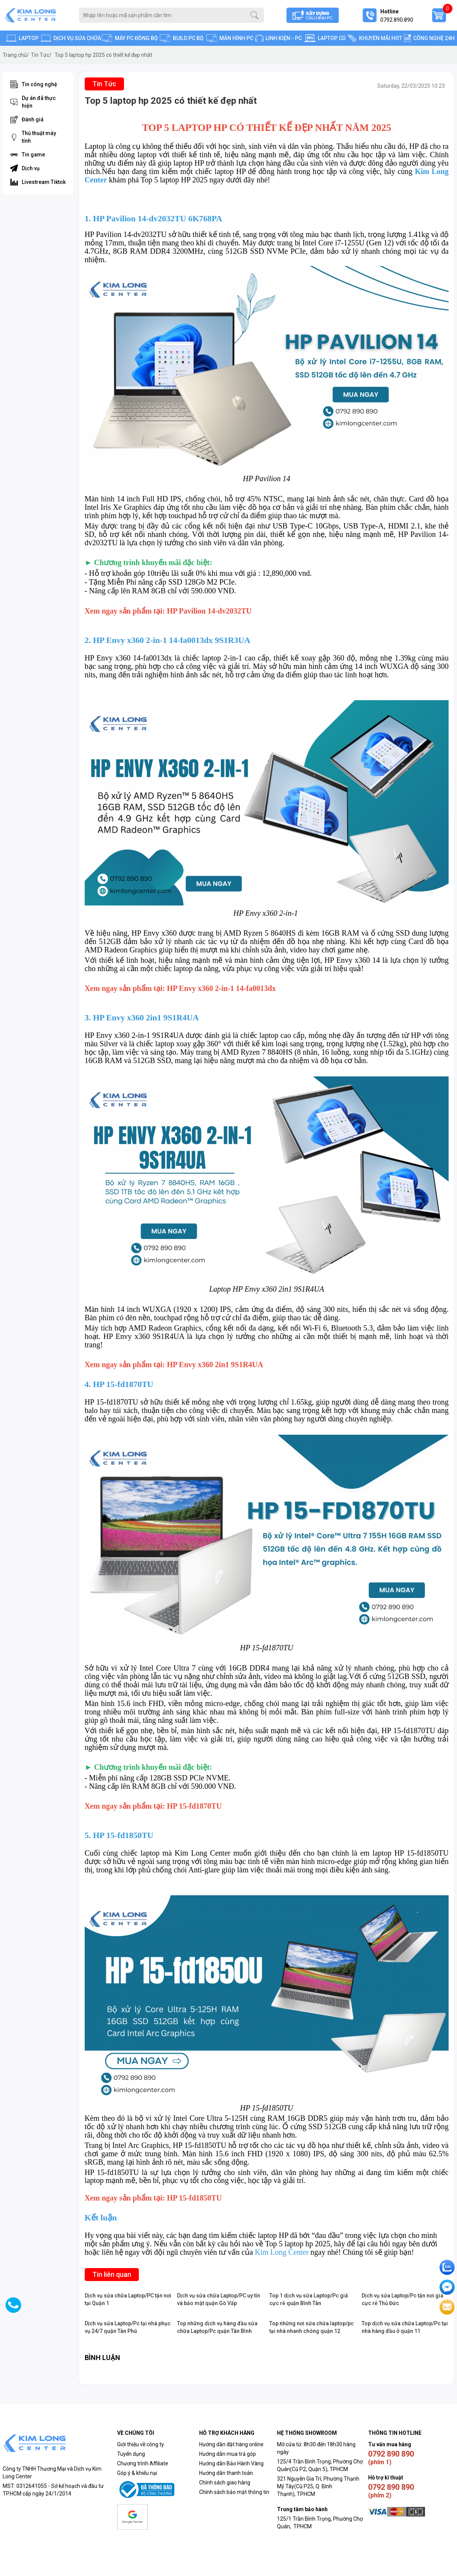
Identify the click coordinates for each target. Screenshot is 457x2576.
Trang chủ (16, 55)
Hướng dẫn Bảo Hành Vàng (231, 2463)
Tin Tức (41, 55)
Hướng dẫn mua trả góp (227, 2454)
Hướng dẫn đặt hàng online (231, 2444)
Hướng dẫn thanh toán (226, 2473)
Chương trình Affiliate (142, 2463)
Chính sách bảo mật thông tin (234, 2492)
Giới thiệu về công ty (140, 2444)
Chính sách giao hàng (224, 2482)
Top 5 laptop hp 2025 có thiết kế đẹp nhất (103, 55)
